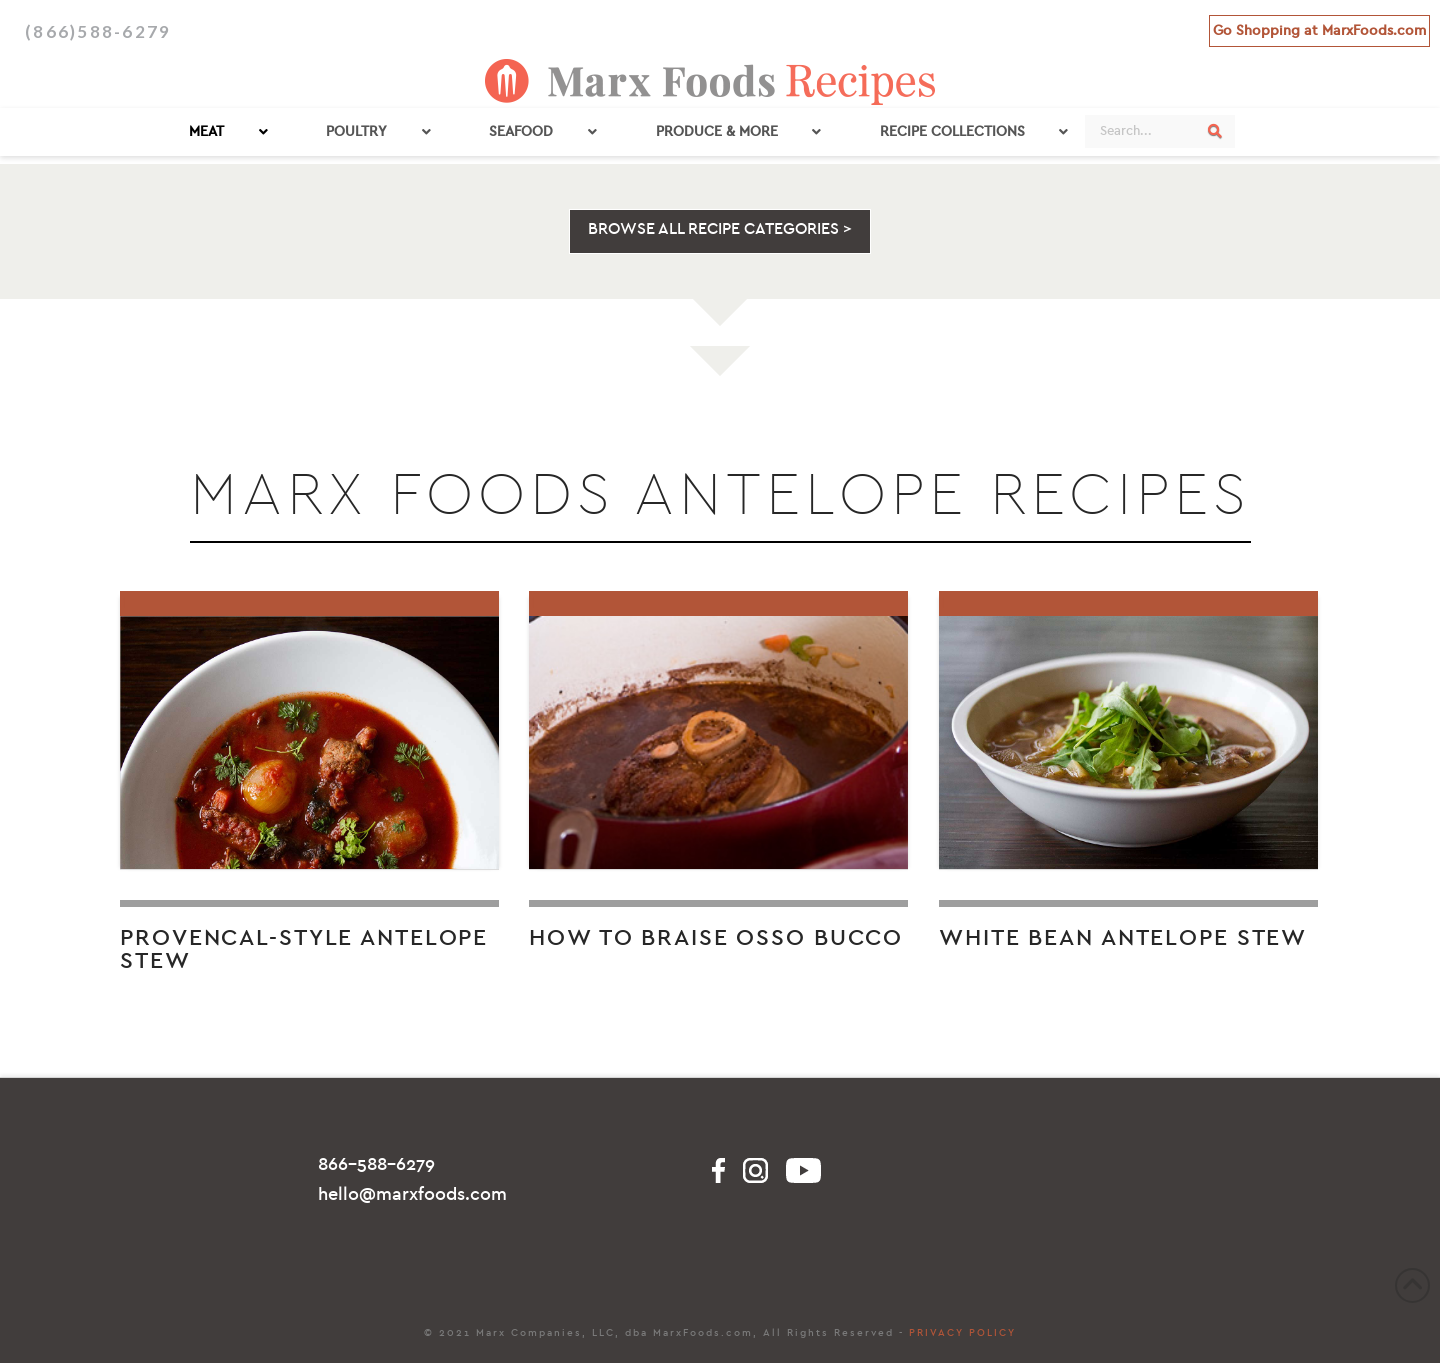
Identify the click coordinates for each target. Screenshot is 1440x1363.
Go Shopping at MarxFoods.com (1319, 30)
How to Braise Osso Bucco (716, 938)
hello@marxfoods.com (412, 1194)
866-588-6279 (376, 1164)
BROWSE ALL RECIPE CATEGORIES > (720, 229)
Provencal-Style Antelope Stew (304, 950)
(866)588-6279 (98, 31)
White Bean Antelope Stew (1123, 938)
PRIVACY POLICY (962, 1333)
